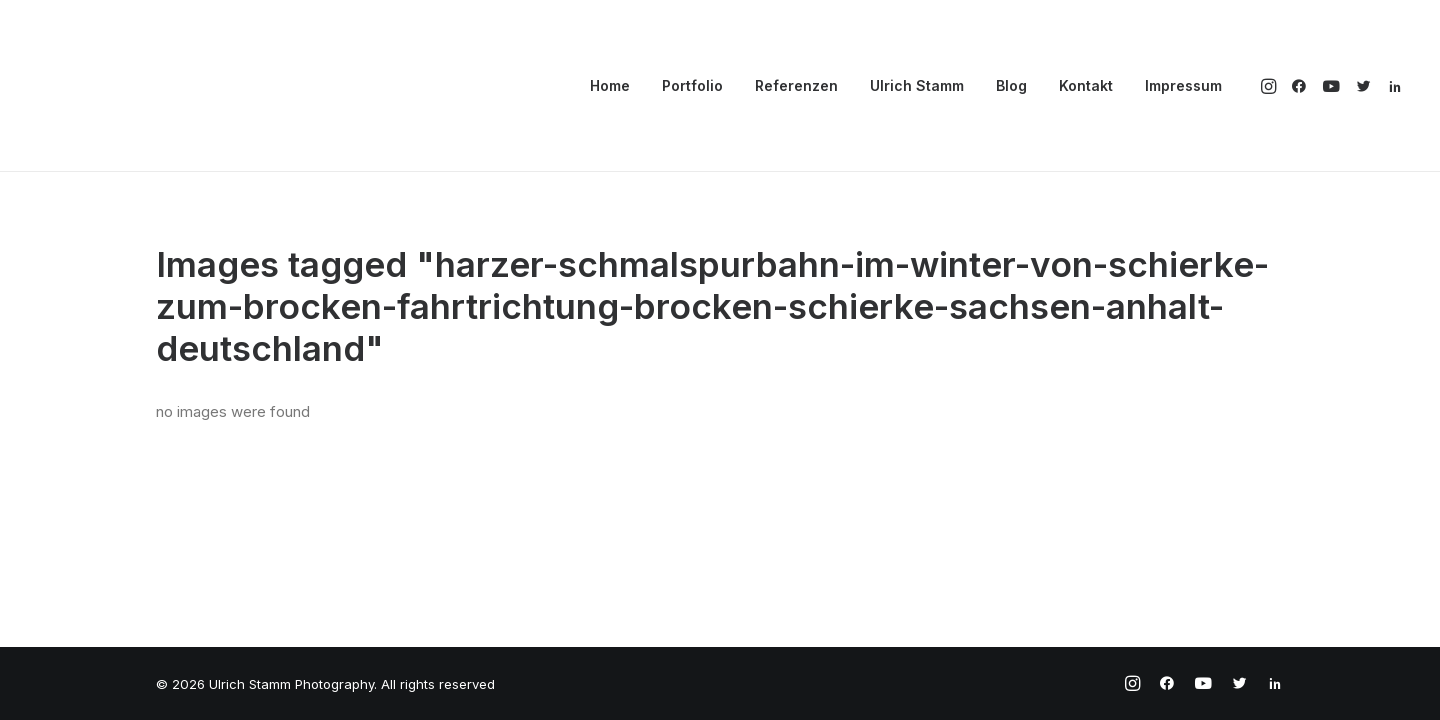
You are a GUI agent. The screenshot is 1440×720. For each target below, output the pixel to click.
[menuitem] (610, 86)
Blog (1011, 85)
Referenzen (796, 85)
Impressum (1183, 85)
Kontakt (1086, 85)
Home (610, 85)
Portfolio (692, 85)
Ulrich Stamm (917, 85)
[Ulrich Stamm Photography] (111, 86)
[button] (1270, 86)
